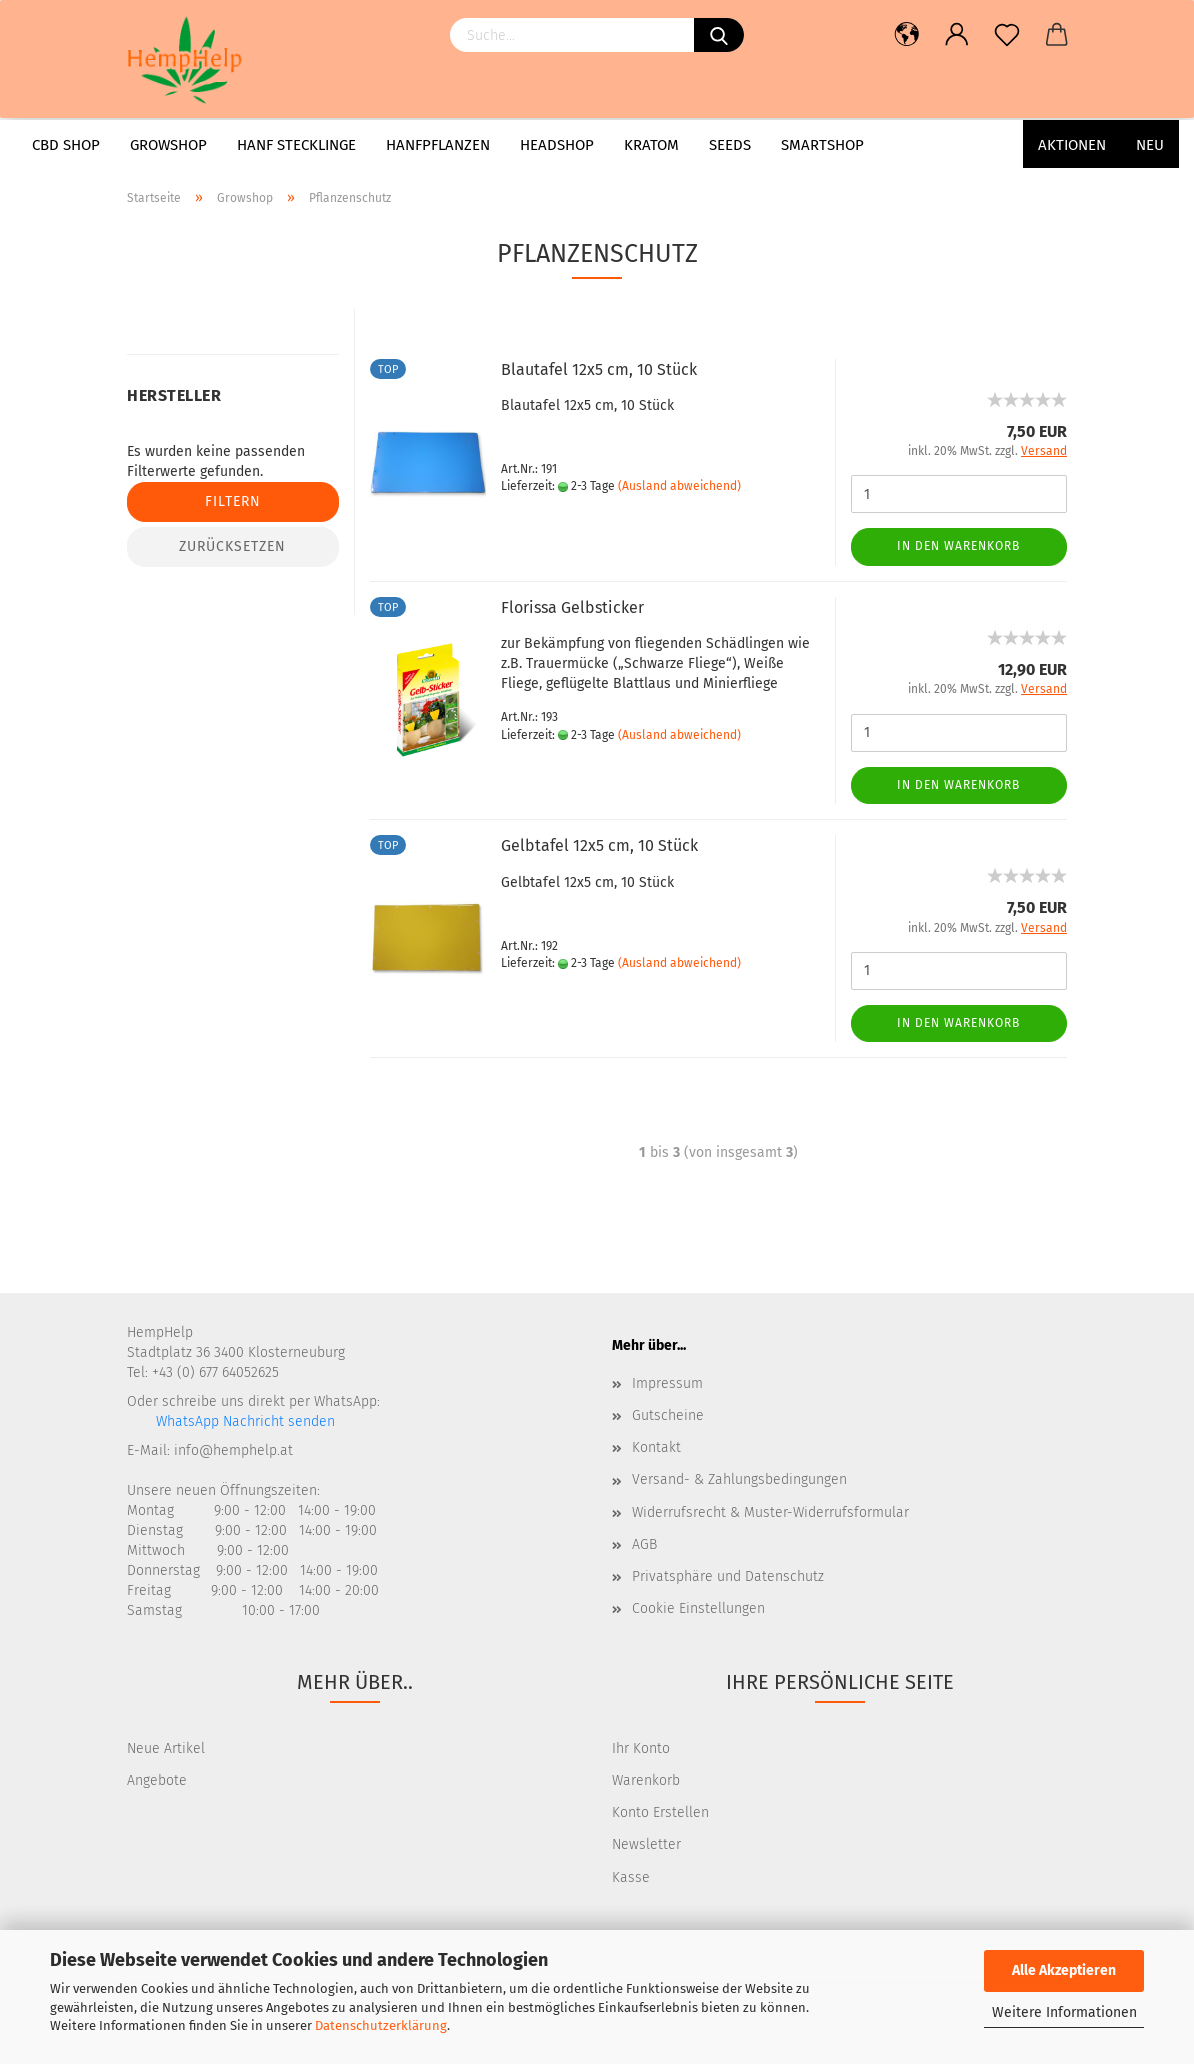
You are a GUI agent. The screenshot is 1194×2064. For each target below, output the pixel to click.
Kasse (631, 1877)
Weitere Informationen (1064, 2012)
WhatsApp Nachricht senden (243, 1421)
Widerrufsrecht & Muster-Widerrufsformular (770, 1512)
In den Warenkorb (958, 546)
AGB (644, 1544)
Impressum (667, 1383)
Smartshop (822, 145)
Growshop (168, 145)
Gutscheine (668, 1415)
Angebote (157, 1780)
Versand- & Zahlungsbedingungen (739, 1479)
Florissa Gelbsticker (572, 607)
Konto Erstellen (660, 1812)
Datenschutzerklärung (381, 2025)
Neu (1150, 145)
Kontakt (656, 1447)
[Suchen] (719, 35)
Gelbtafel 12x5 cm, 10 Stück (599, 845)
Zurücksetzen (232, 546)
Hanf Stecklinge (296, 145)
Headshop (557, 145)
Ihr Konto (641, 1748)
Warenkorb (646, 1780)
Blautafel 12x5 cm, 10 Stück (599, 369)
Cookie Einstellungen (698, 1608)
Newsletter (646, 1844)
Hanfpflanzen (438, 145)
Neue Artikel (166, 1748)
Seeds (730, 145)
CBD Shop (66, 145)
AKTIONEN (1072, 145)
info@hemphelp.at (233, 1450)
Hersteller (174, 395)
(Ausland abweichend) (679, 486)
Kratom (651, 145)
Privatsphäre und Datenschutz (728, 1576)
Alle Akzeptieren (1064, 1970)
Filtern (233, 501)
